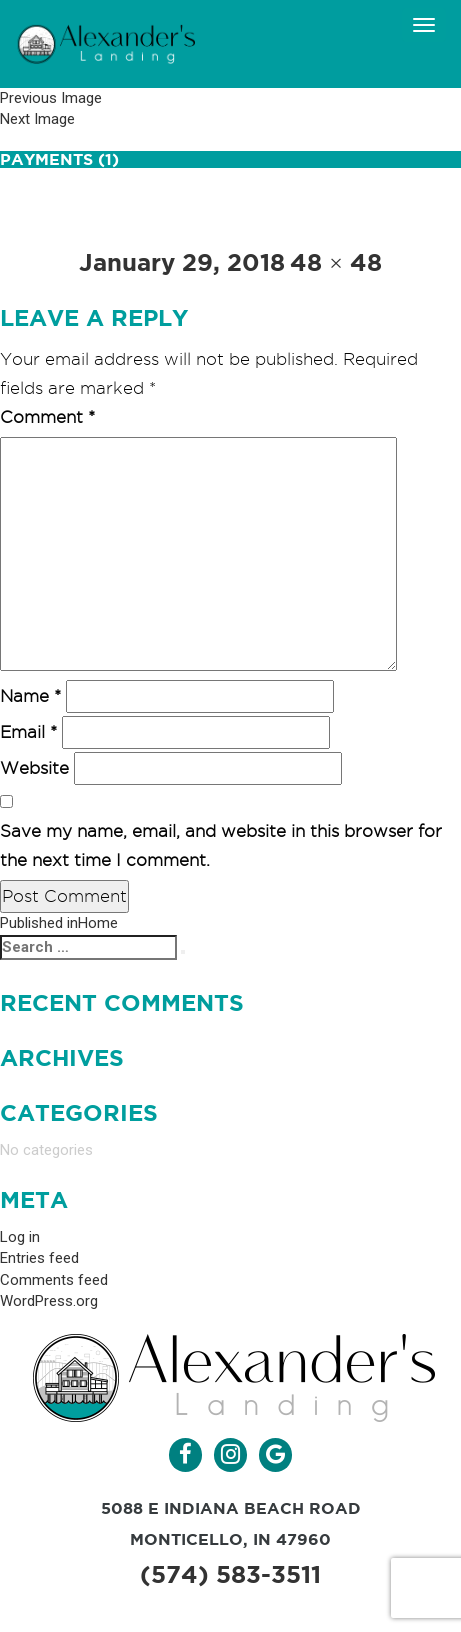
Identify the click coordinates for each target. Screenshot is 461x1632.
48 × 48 (336, 262)
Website (34, 768)
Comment (47, 417)
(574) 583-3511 (230, 1574)
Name (30, 696)
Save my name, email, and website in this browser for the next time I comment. (221, 845)
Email (28, 732)
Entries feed (39, 1258)
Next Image (37, 119)
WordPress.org (49, 1301)
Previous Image (51, 98)
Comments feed (54, 1280)
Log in (20, 1237)
